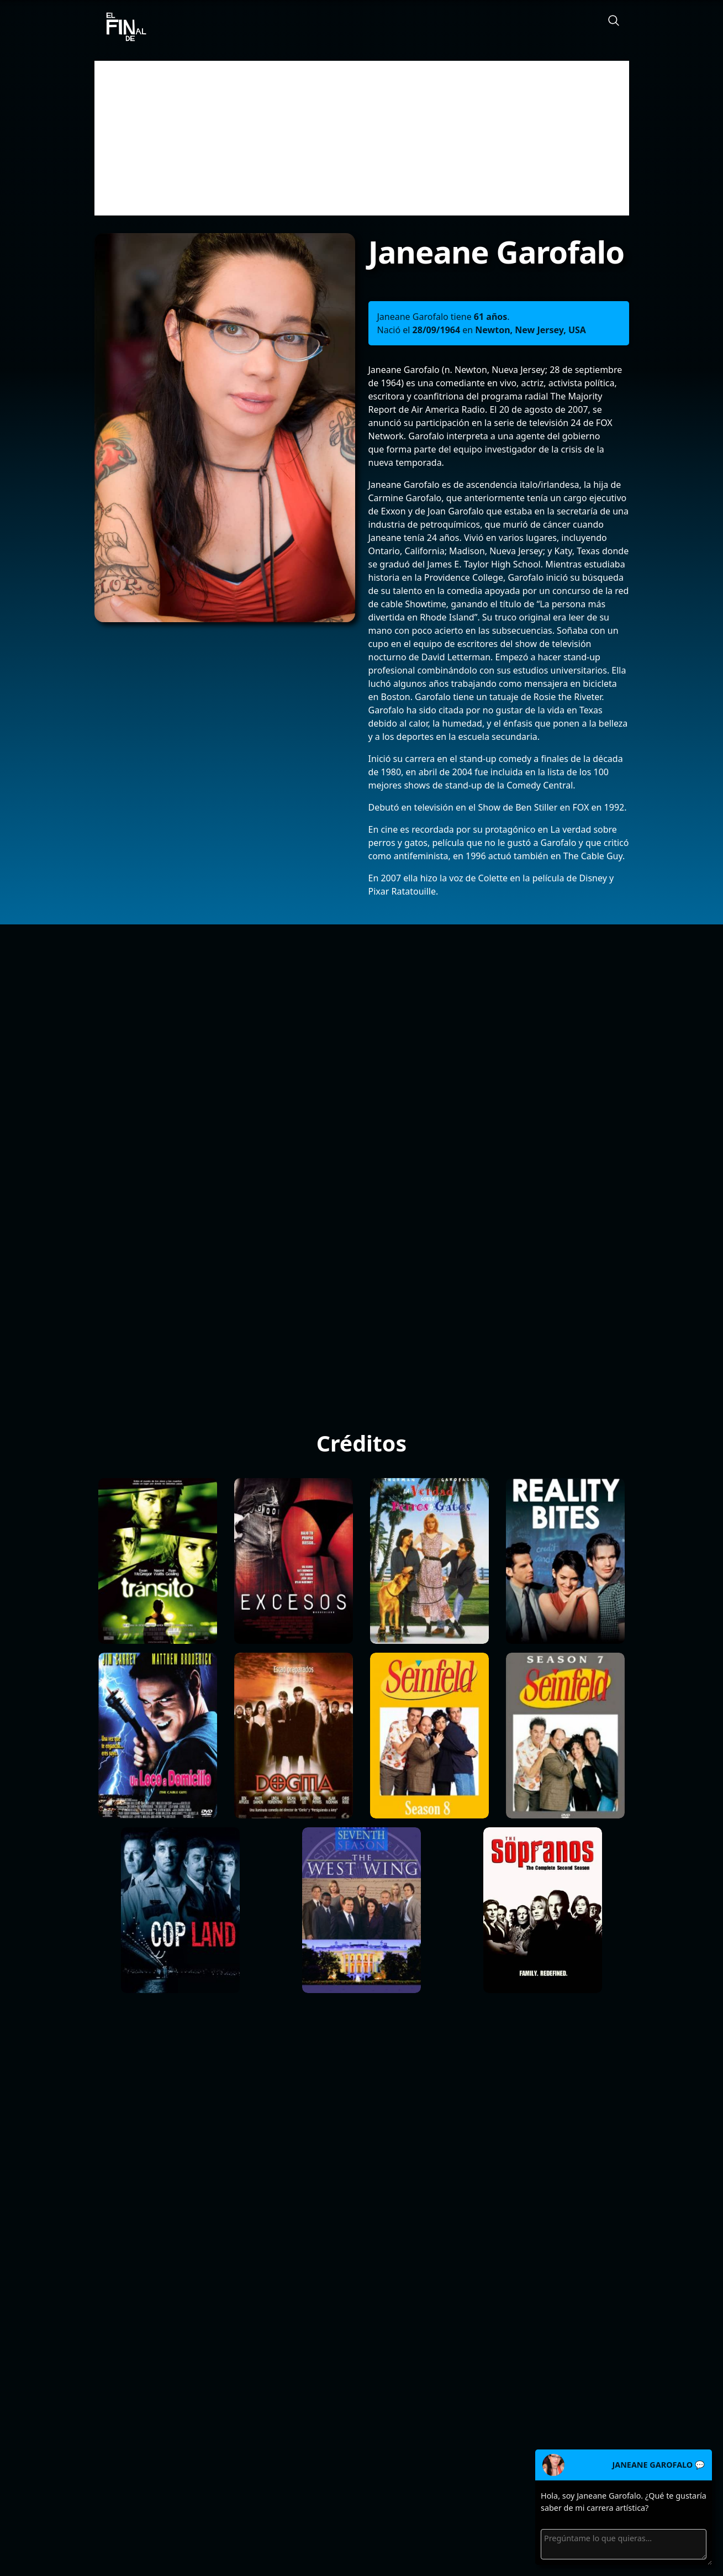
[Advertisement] (361, 138)
